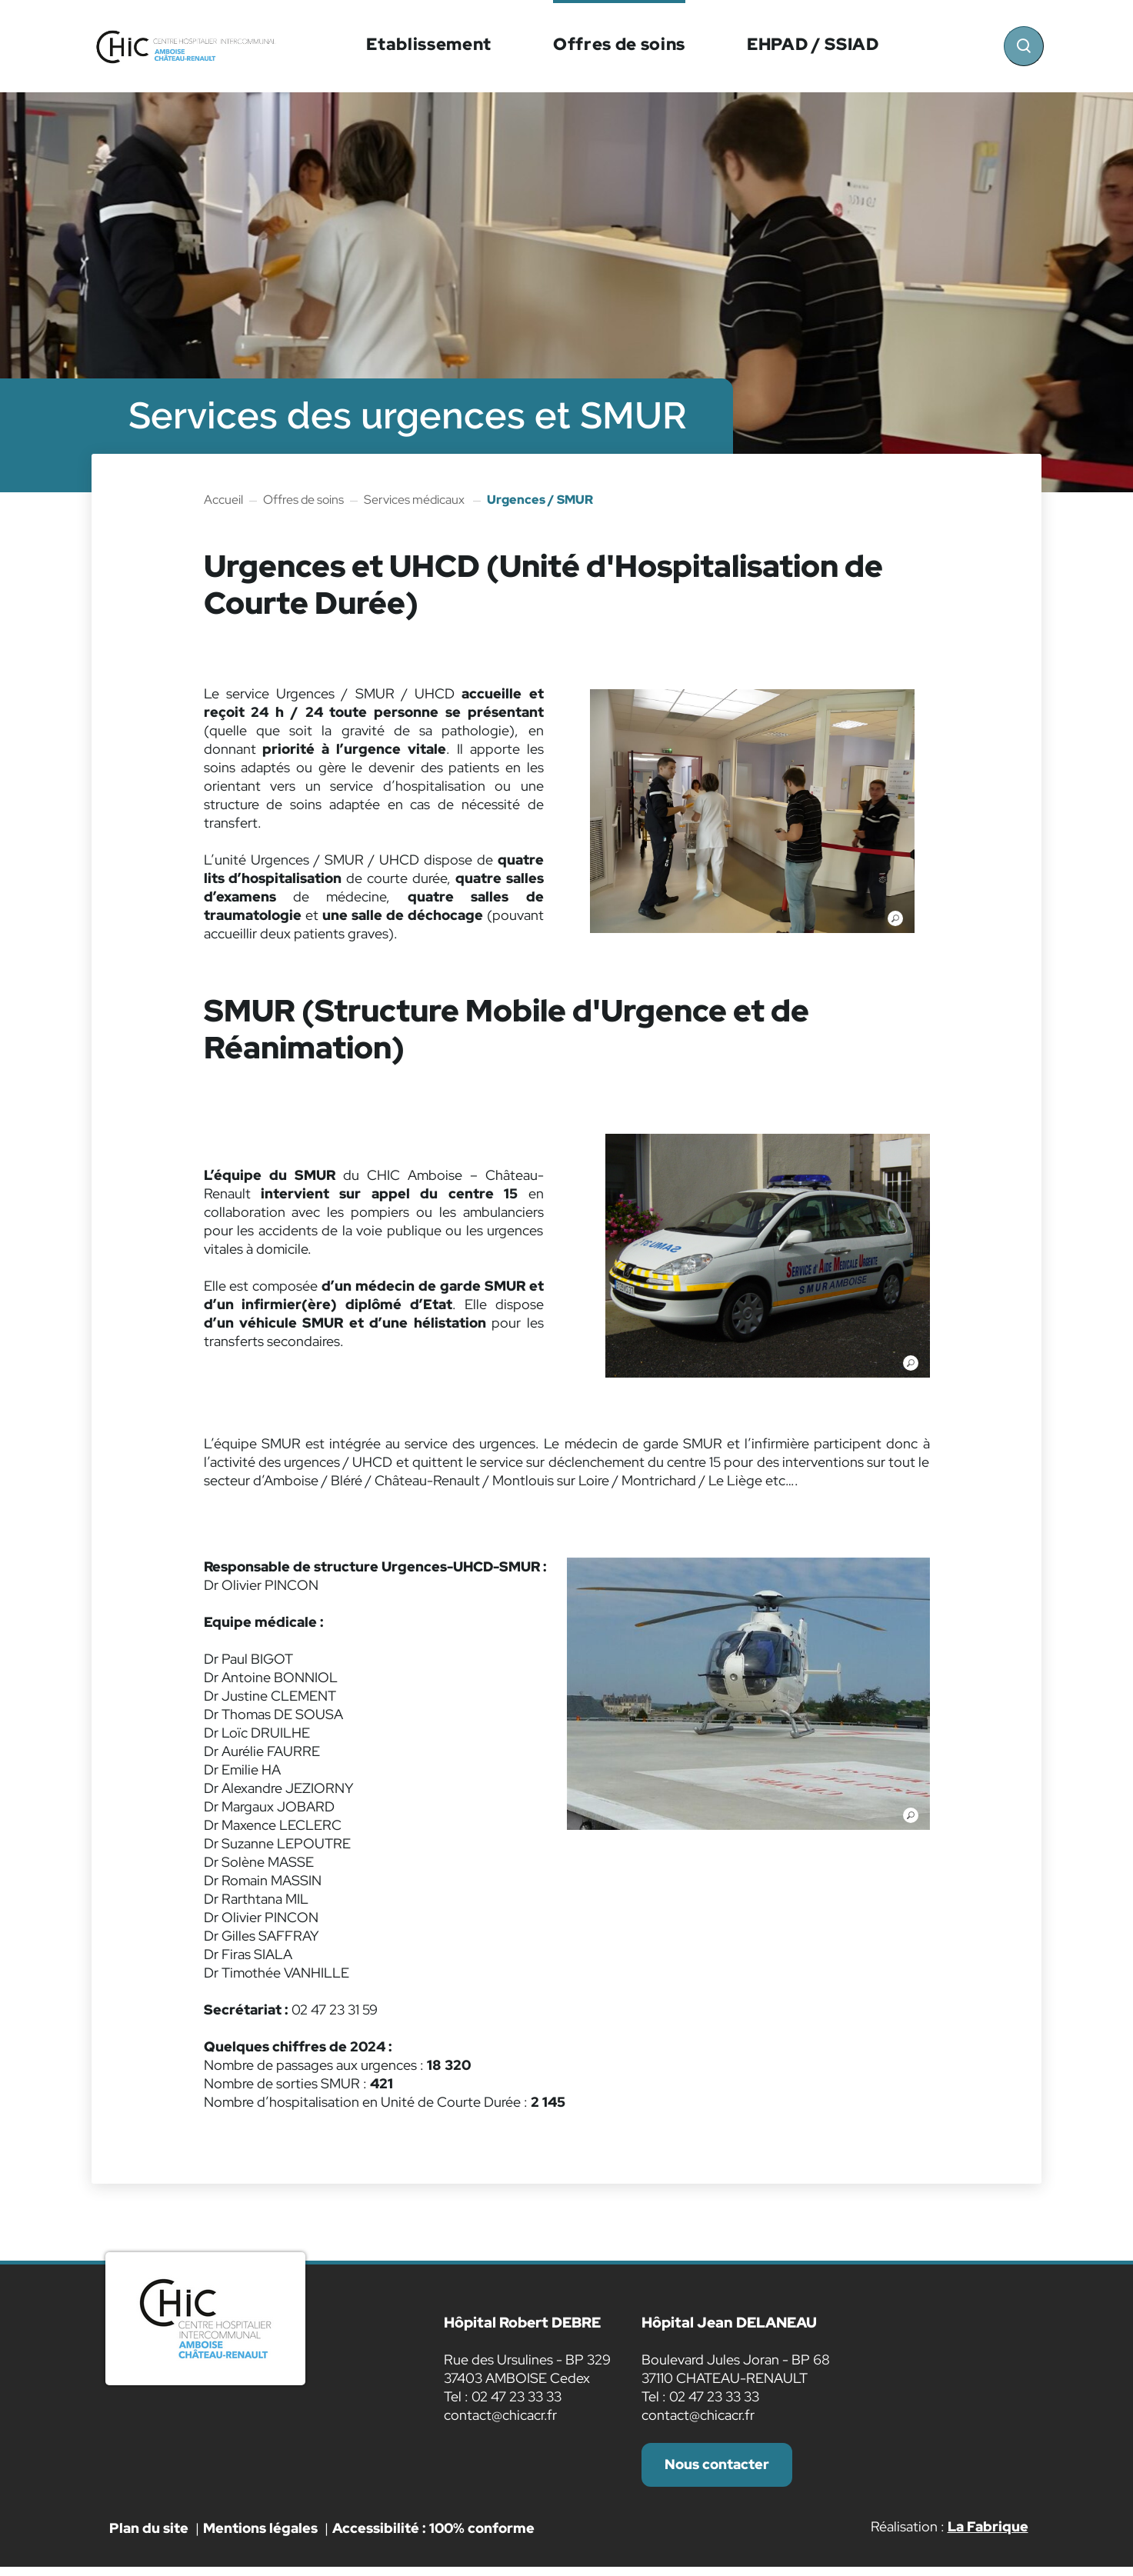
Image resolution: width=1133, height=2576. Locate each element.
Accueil (223, 500)
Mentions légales (260, 2536)
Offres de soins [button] (618, 44)
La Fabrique (988, 2535)
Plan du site (148, 2536)
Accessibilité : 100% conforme (433, 2536)
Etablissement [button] (428, 44)
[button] (752, 813)
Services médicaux (415, 500)
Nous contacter (720, 2469)
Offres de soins (303, 500)
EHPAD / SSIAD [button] (812, 44)
